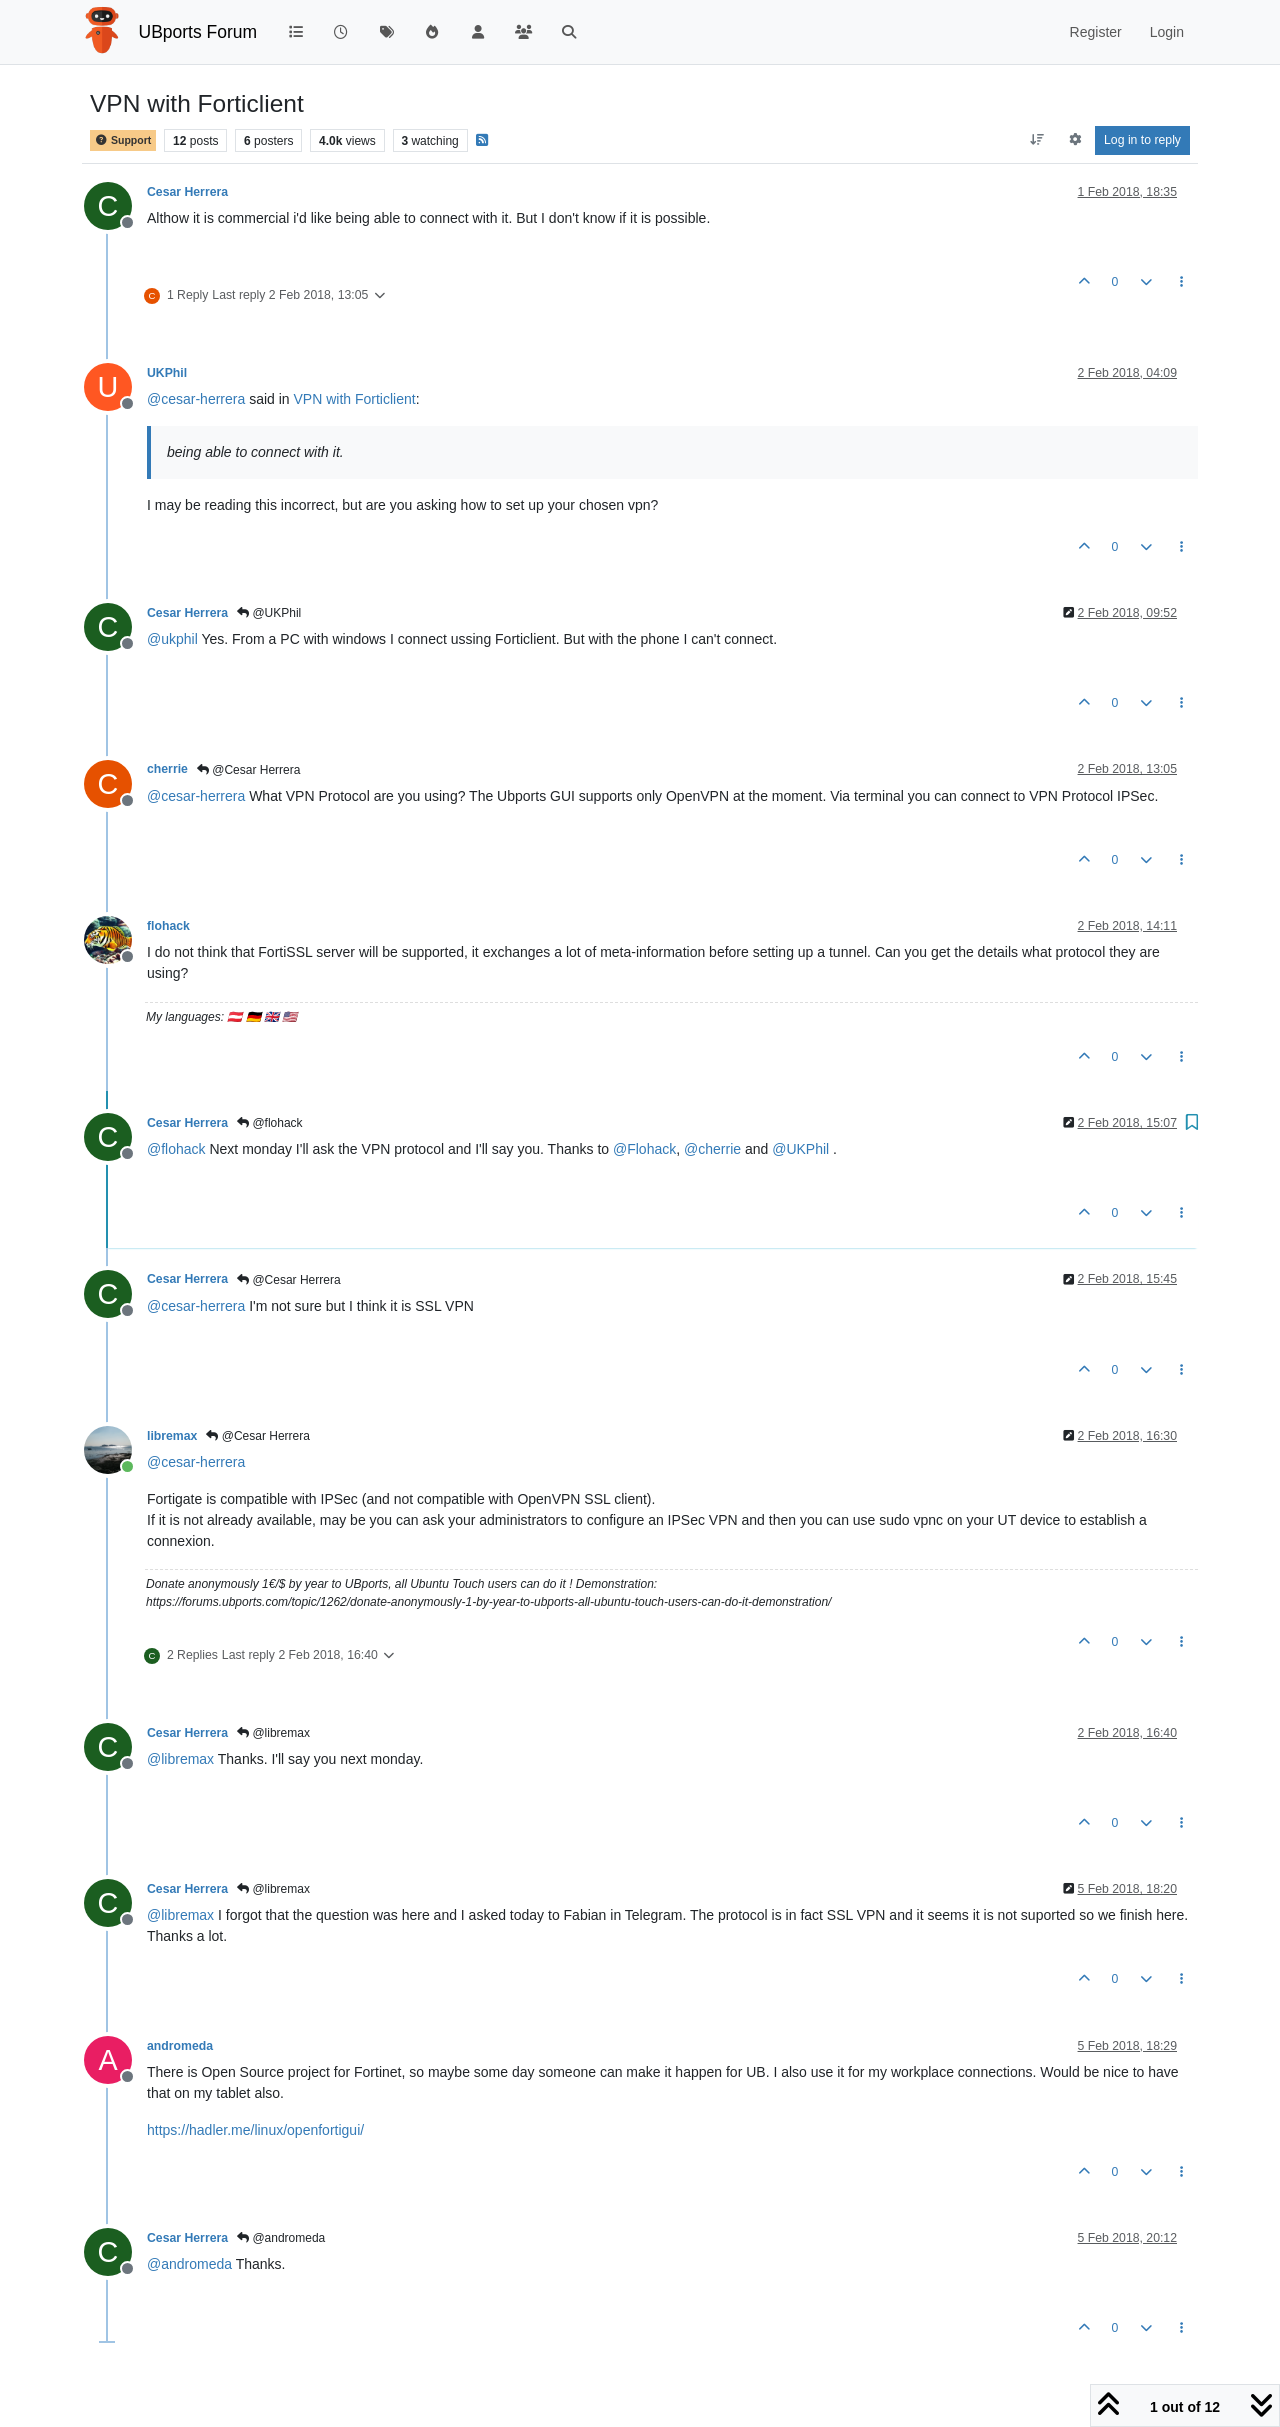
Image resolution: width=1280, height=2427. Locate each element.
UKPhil (167, 373)
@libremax (273, 1733)
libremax (172, 1436)
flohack (168, 926)
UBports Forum (198, 32)
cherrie (167, 769)
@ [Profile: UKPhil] (800, 1149)
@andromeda (281, 2238)
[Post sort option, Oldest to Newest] (1037, 140)
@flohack (270, 1123)
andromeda (180, 2046)
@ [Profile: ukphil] (172, 639)
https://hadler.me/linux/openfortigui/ (255, 2130)
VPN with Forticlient (355, 399)
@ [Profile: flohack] (176, 1149)
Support (123, 140)
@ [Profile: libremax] (180, 1759)
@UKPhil (269, 613)
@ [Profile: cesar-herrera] (196, 399)
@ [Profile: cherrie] (712, 1149)
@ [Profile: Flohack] (644, 1149)
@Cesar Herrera (249, 770)
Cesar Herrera (187, 192)
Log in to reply (1142, 140)
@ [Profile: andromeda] (189, 2264)
